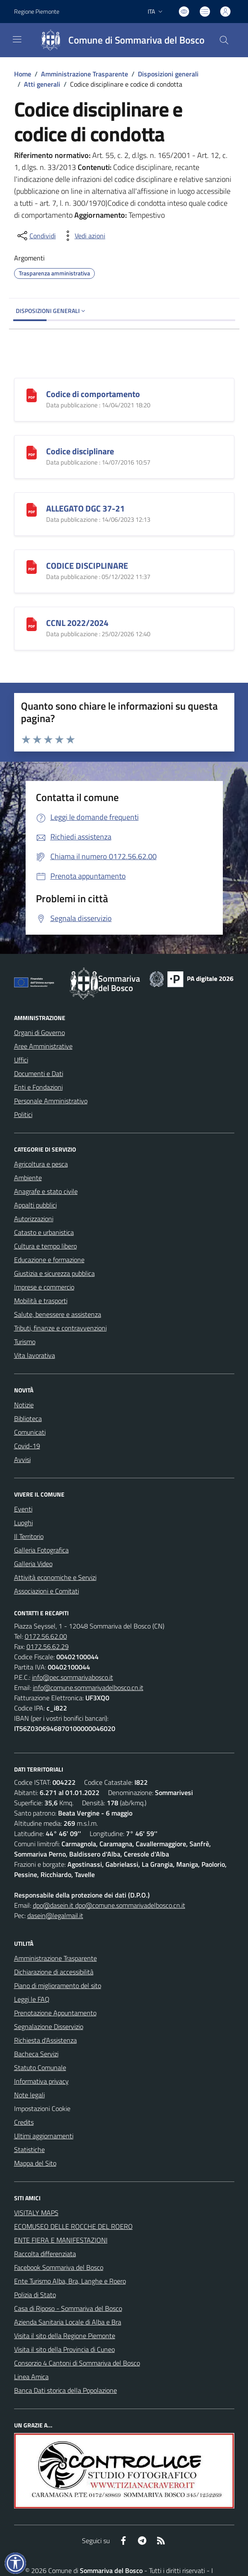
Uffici (21, 1060)
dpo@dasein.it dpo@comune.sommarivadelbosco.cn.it (109, 1905)
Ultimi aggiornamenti (43, 2136)
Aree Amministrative (43, 1046)
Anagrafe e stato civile (46, 1191)
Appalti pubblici (35, 1205)
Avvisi (22, 1459)
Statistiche (29, 2149)
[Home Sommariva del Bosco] (118, 40)
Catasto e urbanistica (44, 1232)
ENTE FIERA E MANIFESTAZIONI (61, 2240)
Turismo (24, 1341)
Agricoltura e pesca (41, 1164)
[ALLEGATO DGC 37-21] (31, 509)
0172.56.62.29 (47, 1646)
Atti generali (42, 84)
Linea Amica (31, 2376)
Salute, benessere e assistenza (57, 1314)
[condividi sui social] (36, 236)
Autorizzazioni (33, 1218)
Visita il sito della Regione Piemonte (64, 2335)
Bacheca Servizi (36, 2054)
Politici (23, 1114)
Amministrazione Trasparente (84, 74)
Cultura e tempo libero (45, 1246)
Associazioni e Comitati (46, 1591)
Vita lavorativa (34, 1355)
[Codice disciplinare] (31, 451)
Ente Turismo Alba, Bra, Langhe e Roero (70, 2281)
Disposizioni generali (168, 74)
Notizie (24, 1405)
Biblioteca (28, 1418)
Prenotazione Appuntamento (55, 2013)
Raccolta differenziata (45, 2254)
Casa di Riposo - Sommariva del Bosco (68, 2308)
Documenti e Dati (38, 1073)
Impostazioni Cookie (42, 2108)
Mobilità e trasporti (40, 1300)
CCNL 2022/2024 (77, 622)
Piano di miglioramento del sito (57, 1985)
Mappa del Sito (35, 2163)
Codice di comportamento (93, 394)
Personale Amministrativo (51, 1101)
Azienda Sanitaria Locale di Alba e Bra (67, 2322)
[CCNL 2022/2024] (31, 623)
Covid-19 (27, 1446)
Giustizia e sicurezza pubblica (54, 1273)
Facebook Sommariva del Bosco (58, 2267)
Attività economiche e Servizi (55, 1577)
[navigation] (17, 39)
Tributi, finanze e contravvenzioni (60, 1328)
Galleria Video (33, 1563)
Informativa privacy (41, 2081)
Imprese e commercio (44, 1287)
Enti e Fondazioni (38, 1087)
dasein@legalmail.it (55, 1915)
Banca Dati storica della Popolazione (65, 2390)
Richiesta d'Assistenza (45, 2040)
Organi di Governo (39, 1032)
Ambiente (28, 1178)
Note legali (29, 2095)
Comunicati (30, 1432)
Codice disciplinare (80, 451)
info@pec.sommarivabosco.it (72, 1677)
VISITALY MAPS (36, 2213)
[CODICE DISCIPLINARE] (31, 566)
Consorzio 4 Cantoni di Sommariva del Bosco (77, 2363)
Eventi (23, 1509)
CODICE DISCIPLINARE (87, 565)
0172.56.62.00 (46, 1636)
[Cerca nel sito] (223, 40)
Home (22, 74)
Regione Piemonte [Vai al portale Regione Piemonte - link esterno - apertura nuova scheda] (36, 11)
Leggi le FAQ (32, 1999)
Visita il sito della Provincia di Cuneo (64, 2349)
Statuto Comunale (40, 2067)
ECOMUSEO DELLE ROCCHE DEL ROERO (73, 2226)
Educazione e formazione (49, 1259)
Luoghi (23, 1523)
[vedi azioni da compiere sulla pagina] (83, 236)
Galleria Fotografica (41, 1550)
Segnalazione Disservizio (48, 2026)
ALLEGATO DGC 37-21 (85, 508)
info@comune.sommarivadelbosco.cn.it (88, 1687)
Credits (24, 2122)
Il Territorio (29, 1536)
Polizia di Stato (35, 2294)
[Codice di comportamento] (31, 394)
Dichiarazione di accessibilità (53, 1972)
